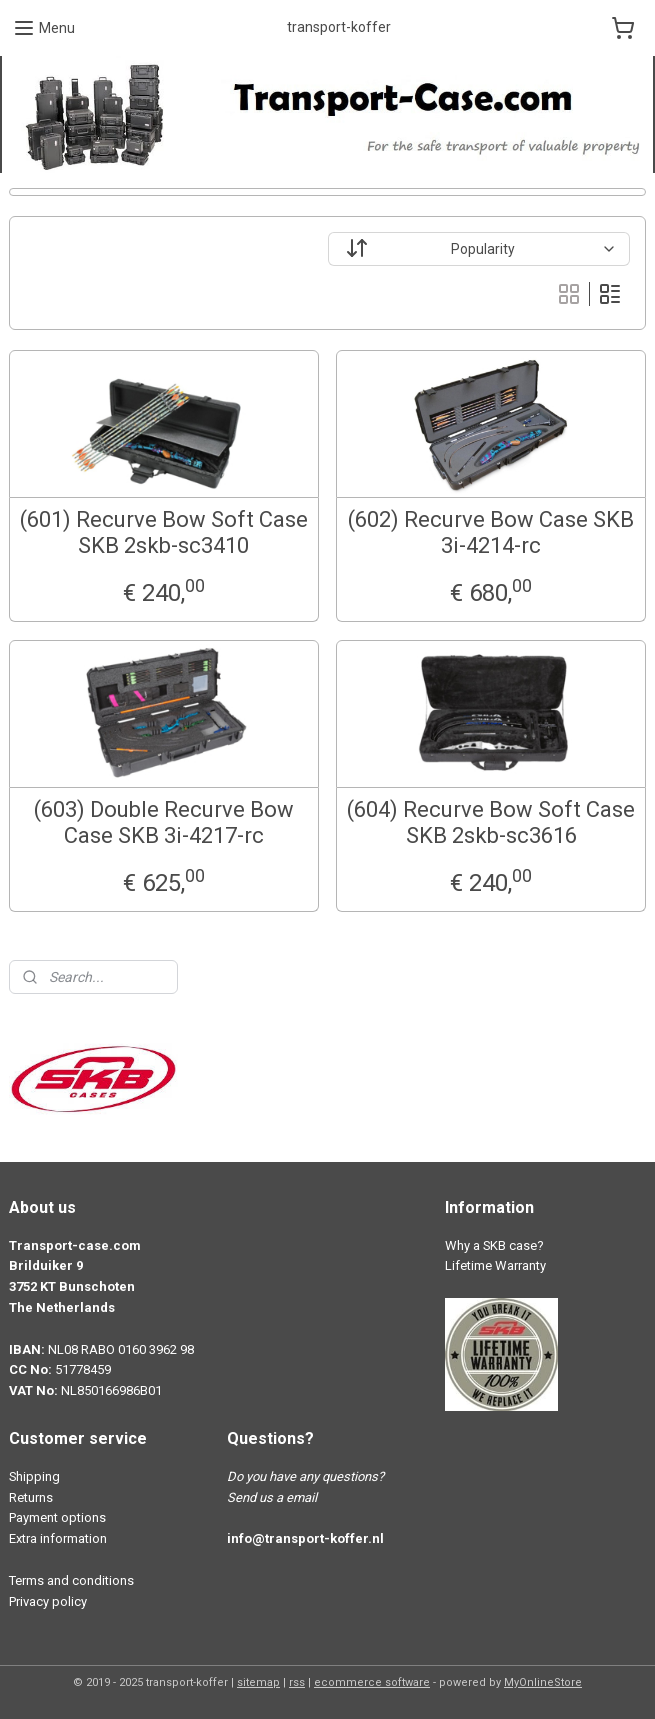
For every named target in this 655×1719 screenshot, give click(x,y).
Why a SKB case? (494, 1245)
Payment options (57, 1517)
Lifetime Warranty (495, 1265)
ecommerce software (372, 1682)
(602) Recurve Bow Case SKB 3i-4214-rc (491, 532)
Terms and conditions (71, 1580)
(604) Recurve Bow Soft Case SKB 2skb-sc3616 (491, 822)
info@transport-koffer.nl (305, 1538)
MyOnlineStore (543, 1682)
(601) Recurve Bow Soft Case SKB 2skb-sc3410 (164, 532)
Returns (31, 1497)
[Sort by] (479, 249)
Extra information (58, 1538)
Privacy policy (48, 1601)
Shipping (34, 1476)
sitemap (258, 1682)
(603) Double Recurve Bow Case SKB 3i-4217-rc (164, 822)
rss (297, 1682)
